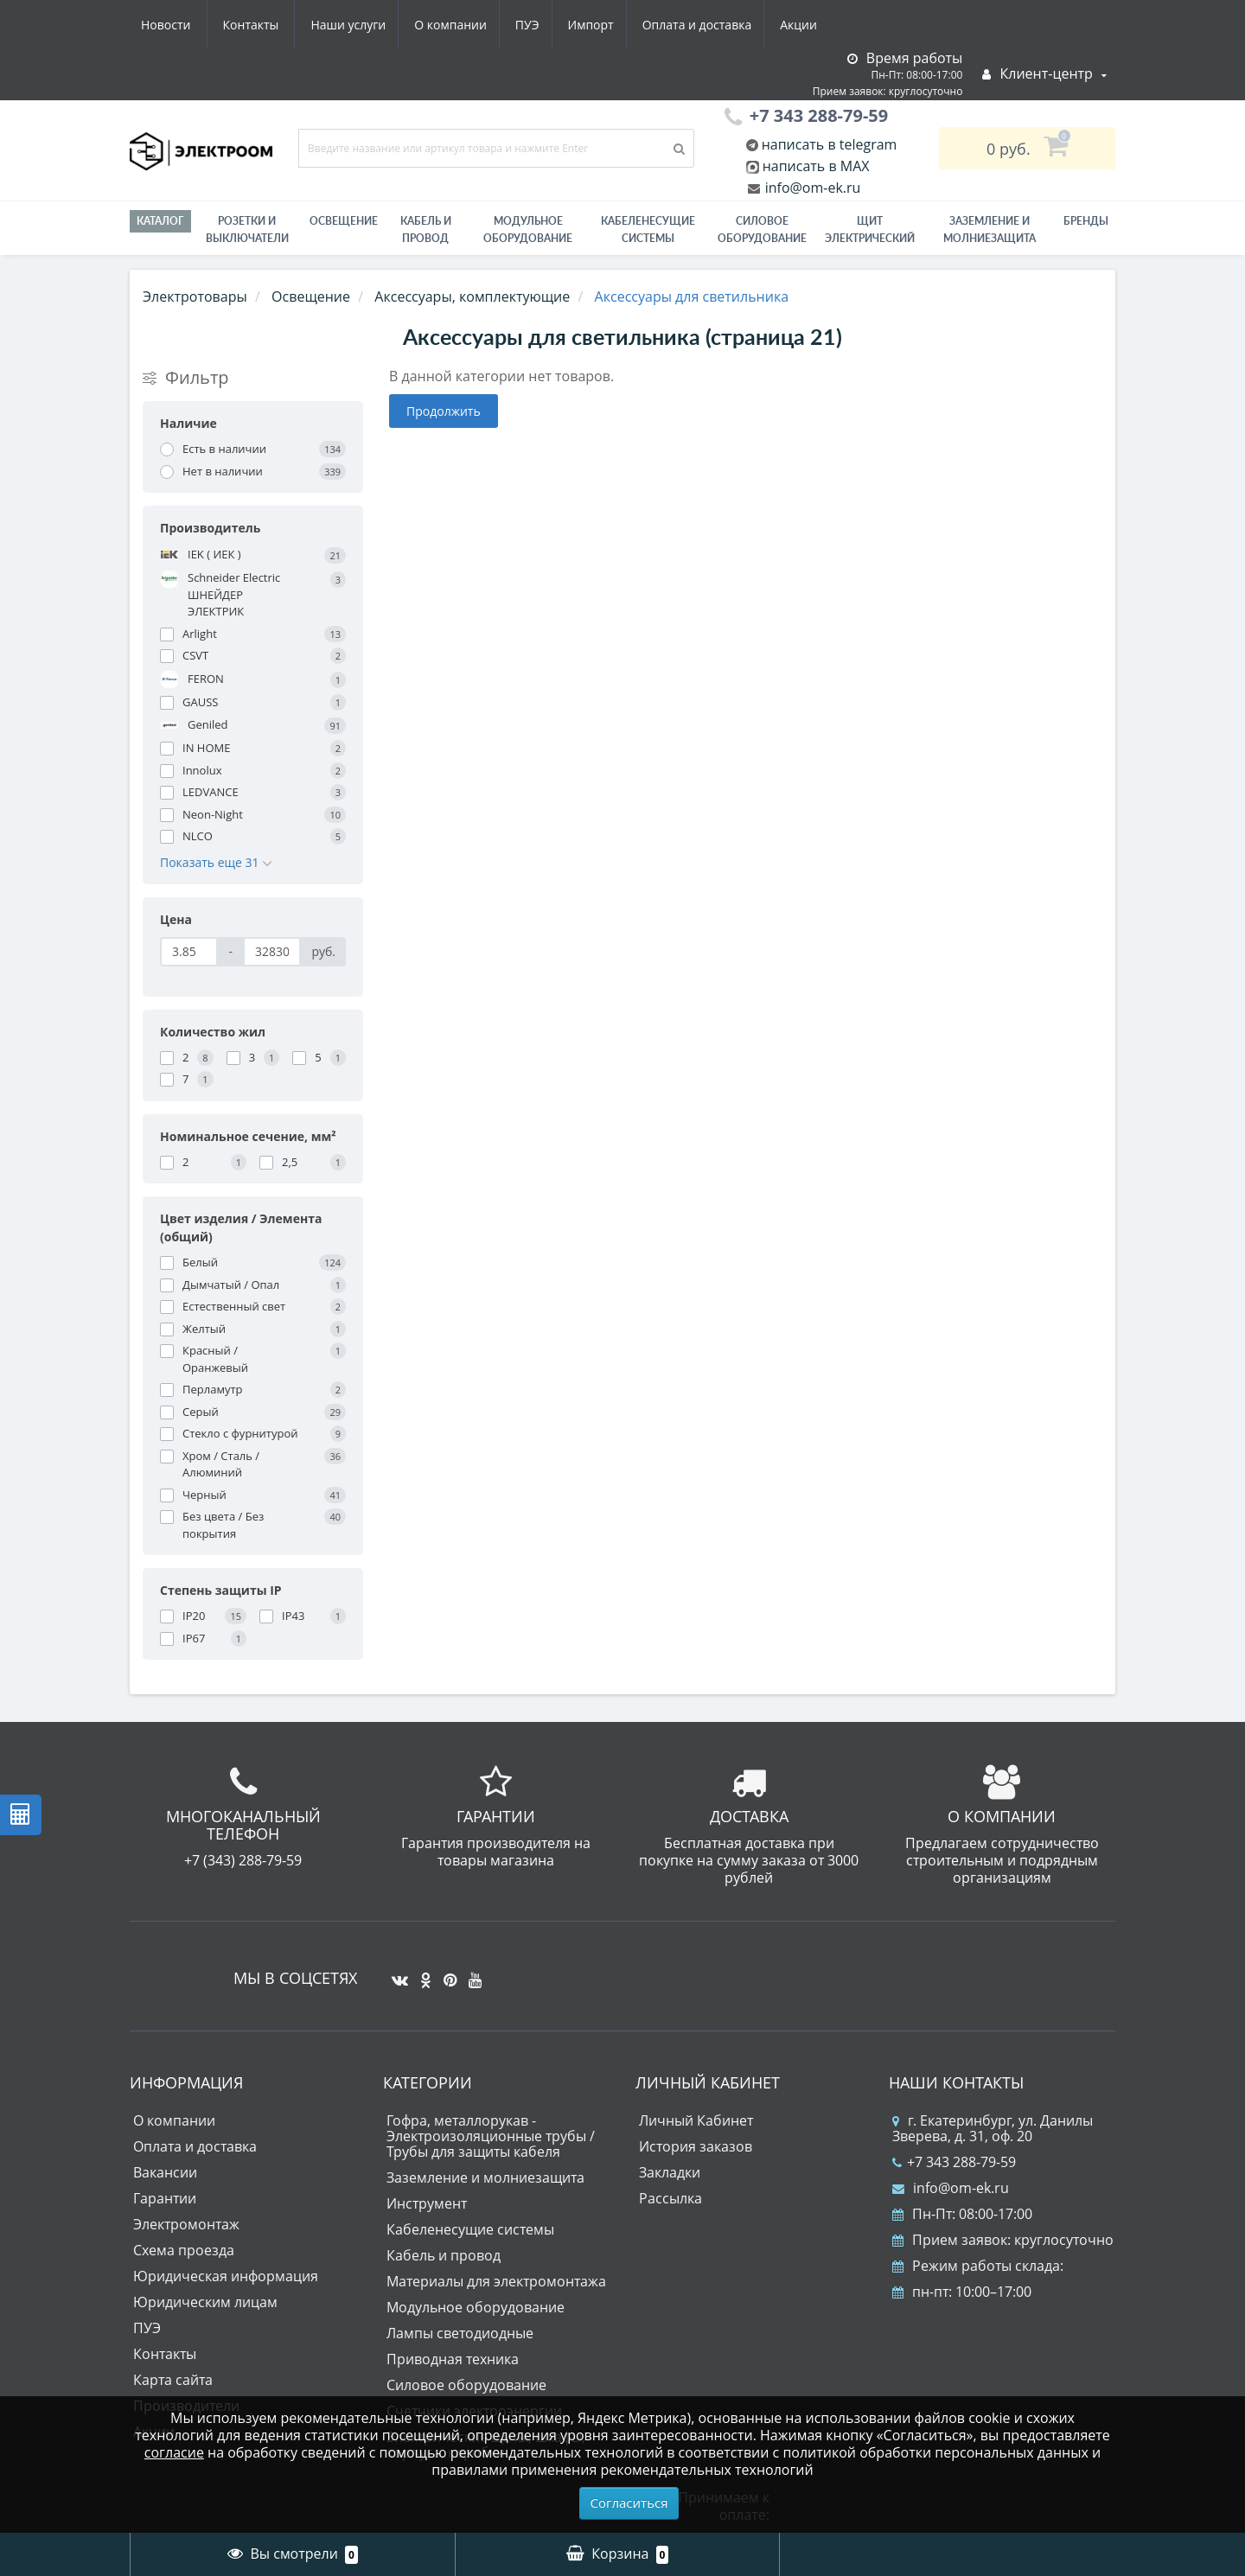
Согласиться (629, 2502)
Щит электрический (870, 229)
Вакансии (165, 2172)
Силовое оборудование (762, 229)
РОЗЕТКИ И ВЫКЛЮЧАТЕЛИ (247, 229)
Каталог (160, 220)
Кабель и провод (425, 229)
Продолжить (443, 411)
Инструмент (426, 2203)
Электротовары (195, 296)
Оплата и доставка (542, 24)
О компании (284, 24)
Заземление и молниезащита (485, 2177)
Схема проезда (183, 2250)
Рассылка (670, 2198)
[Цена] (189, 951)
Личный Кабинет (696, 2120)
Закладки (669, 2172)
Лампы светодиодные (459, 2333)
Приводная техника (452, 2359)
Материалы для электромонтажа (496, 2281)
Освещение (344, 220)
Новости (721, 24)
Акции (646, 24)
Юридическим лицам (205, 2301)
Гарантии (164, 2198)
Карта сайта (173, 2379)
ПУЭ (365, 24)
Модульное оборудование (527, 229)
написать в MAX (816, 165)
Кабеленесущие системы (648, 229)
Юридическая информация (225, 2276)
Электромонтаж (186, 2224)
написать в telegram (827, 144)
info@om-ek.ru (811, 187)
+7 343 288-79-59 (954, 2161)
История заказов (695, 2146)
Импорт (432, 24)
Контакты (807, 24)
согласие (174, 2452)
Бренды (1085, 220)
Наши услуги (178, 24)
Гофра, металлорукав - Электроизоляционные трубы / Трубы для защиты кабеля (490, 2136)
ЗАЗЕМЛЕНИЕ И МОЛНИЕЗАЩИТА (989, 229)
